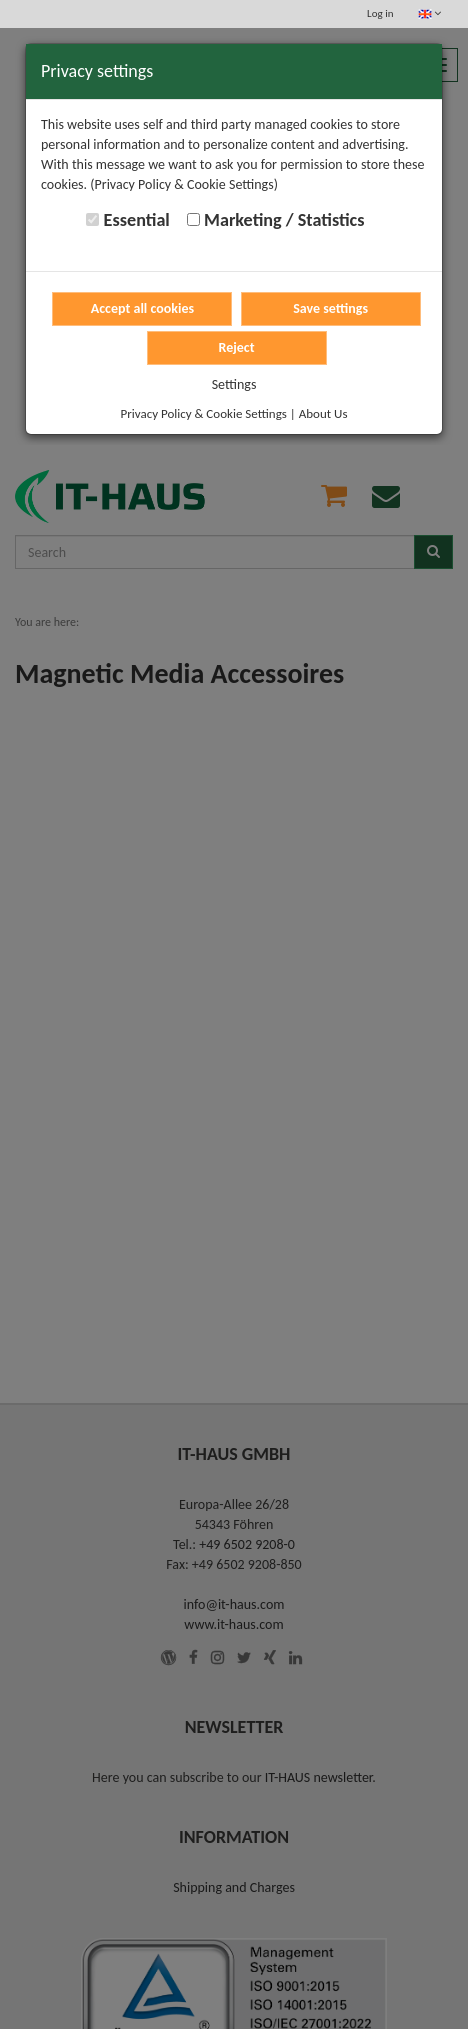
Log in (380, 13)
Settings (234, 384)
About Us (323, 413)
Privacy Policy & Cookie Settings (204, 413)
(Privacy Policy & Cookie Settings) (184, 184)
